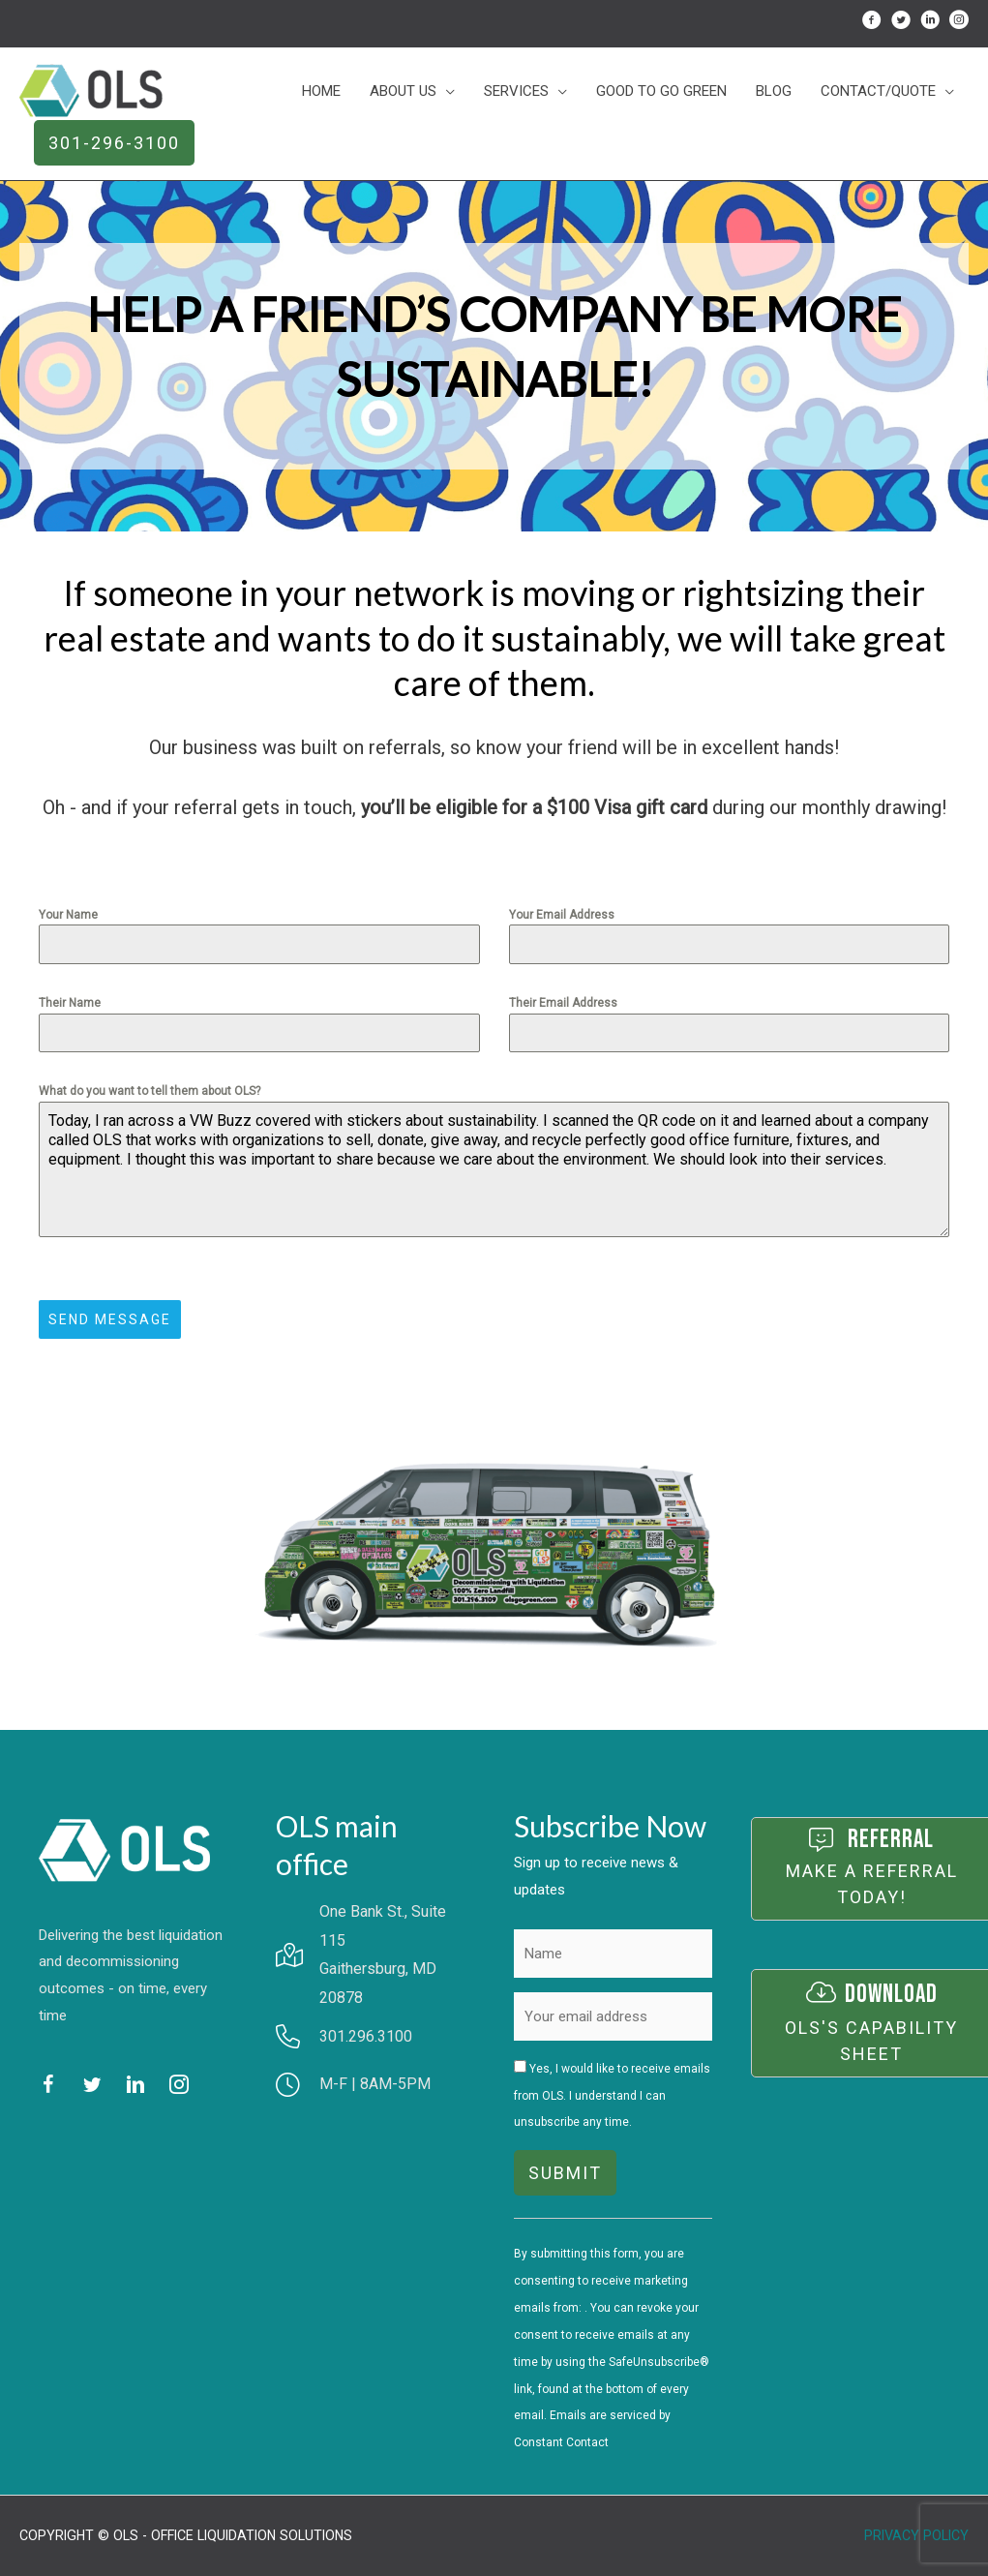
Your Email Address (561, 915)
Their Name (70, 1003)
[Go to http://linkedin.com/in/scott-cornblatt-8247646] (930, 24)
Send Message (109, 1319)
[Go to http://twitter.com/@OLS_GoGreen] (901, 24)
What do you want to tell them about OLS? (149, 1091)
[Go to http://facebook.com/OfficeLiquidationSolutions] (872, 24)
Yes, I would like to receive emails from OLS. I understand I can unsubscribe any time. (612, 2096)
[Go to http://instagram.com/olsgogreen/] (959, 24)
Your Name (68, 915)
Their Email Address (563, 1003)
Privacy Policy (916, 2535)
